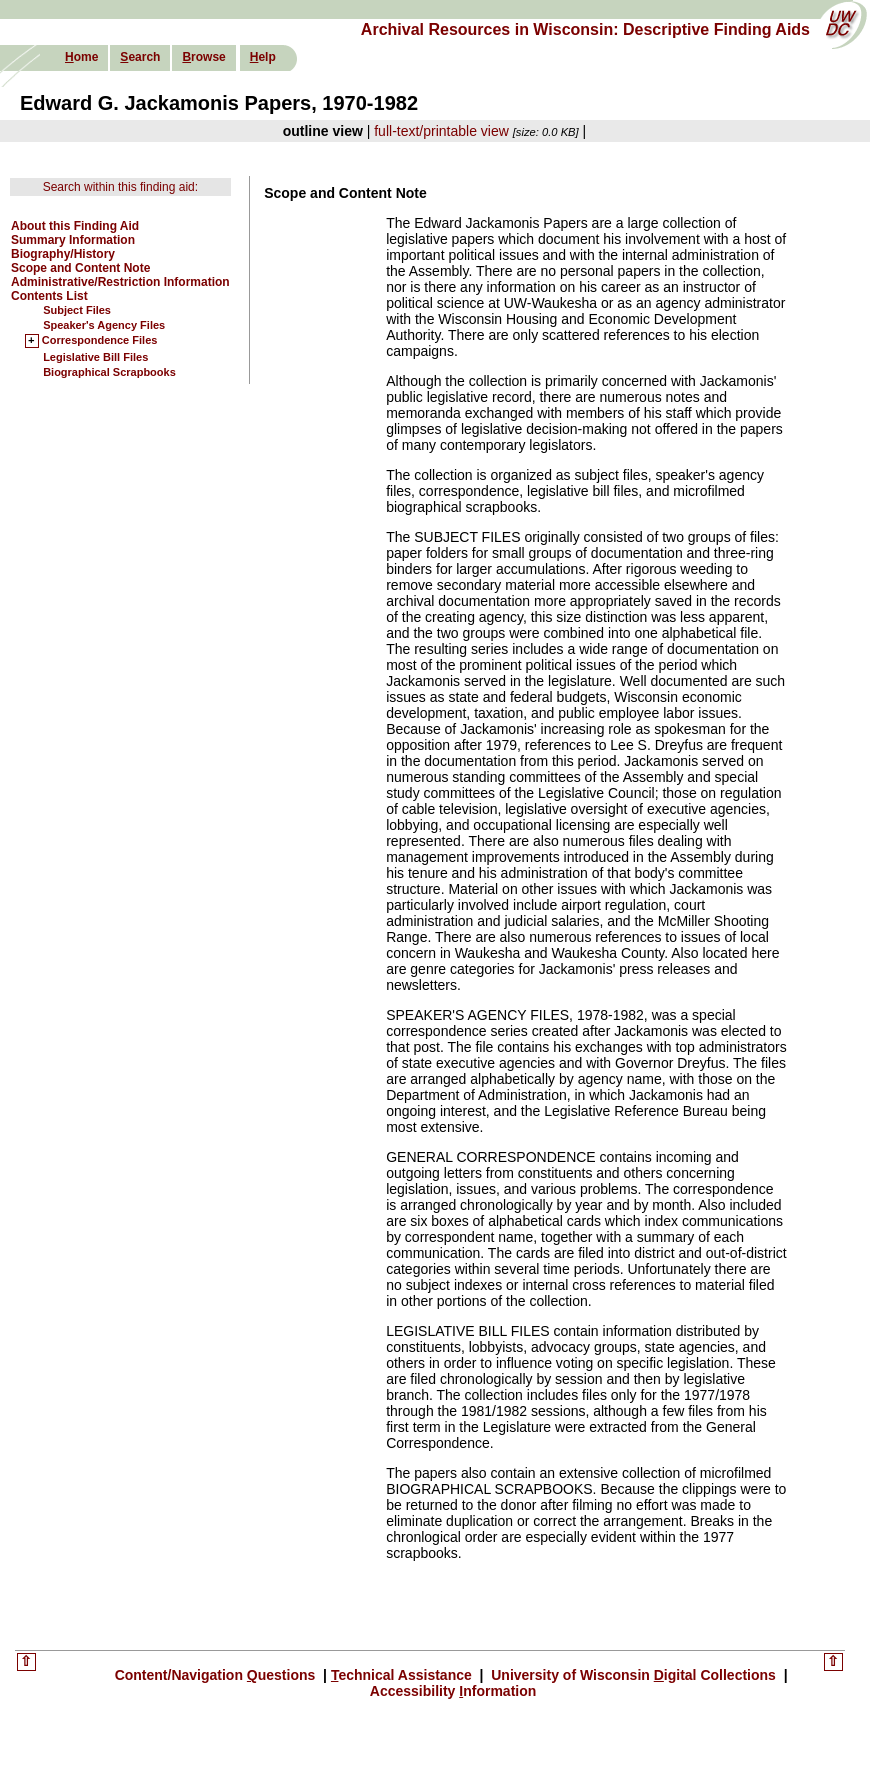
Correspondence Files (100, 341)
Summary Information (73, 240)
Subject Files (77, 310)
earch (140, 57)
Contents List (49, 296)
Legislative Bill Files (95, 357)
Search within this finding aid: (120, 187)
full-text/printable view (441, 131)
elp (263, 57)
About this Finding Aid (75, 226)
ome (81, 57)
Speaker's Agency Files (104, 325)
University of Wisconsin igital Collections (633, 1675)
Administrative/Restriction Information (120, 282)
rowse (203, 57)
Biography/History (63, 254)
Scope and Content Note (80, 268)
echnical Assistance (403, 1675)
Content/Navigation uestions (217, 1675)
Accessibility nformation (453, 1691)
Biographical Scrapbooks (109, 372)
